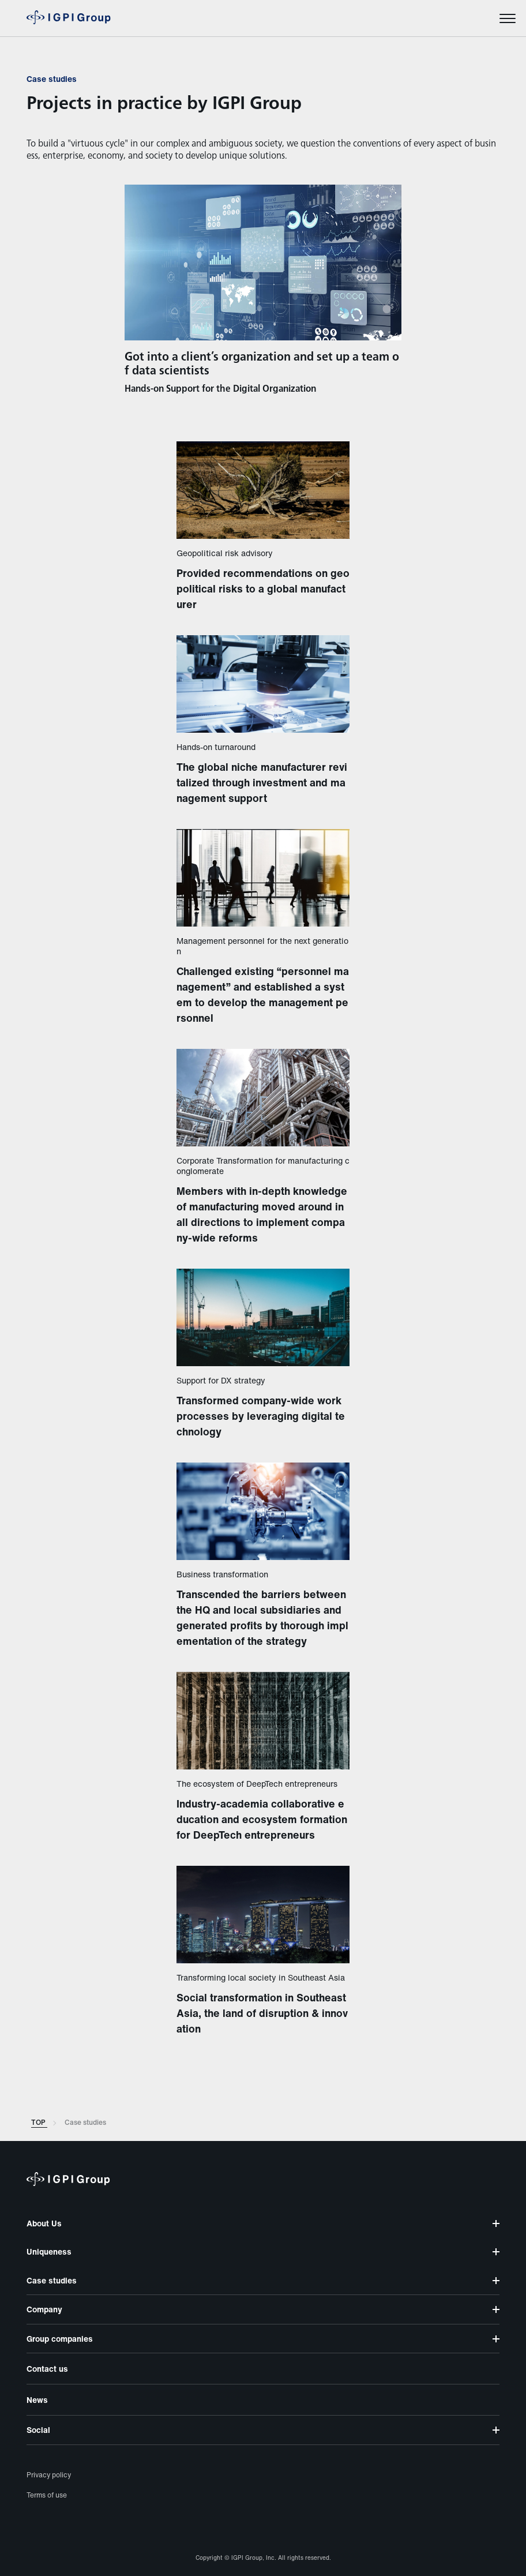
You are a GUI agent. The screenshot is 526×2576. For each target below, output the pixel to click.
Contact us (47, 2369)
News (37, 2400)
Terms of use (47, 2495)
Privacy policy (49, 2475)
